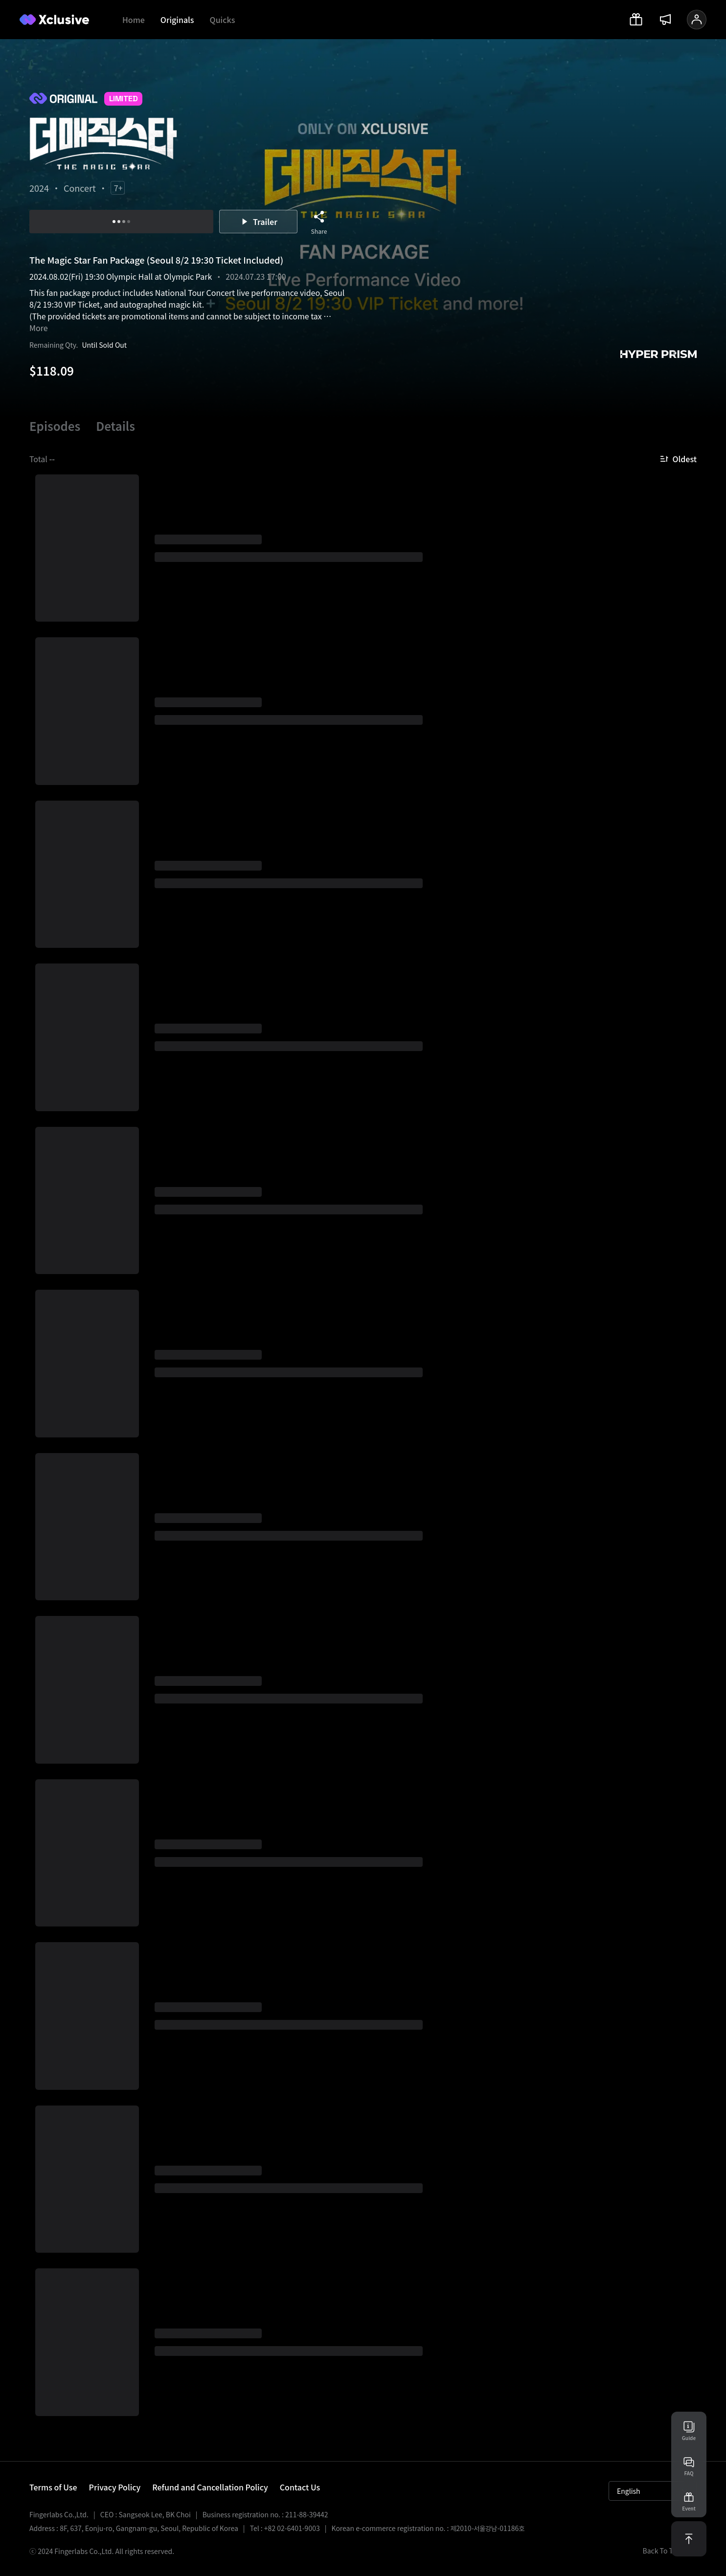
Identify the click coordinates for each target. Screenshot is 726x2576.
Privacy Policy (115, 2487)
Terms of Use (53, 2487)
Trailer (258, 221)
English (652, 2491)
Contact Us (300, 2487)
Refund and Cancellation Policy (210, 2487)
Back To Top (670, 2550)
